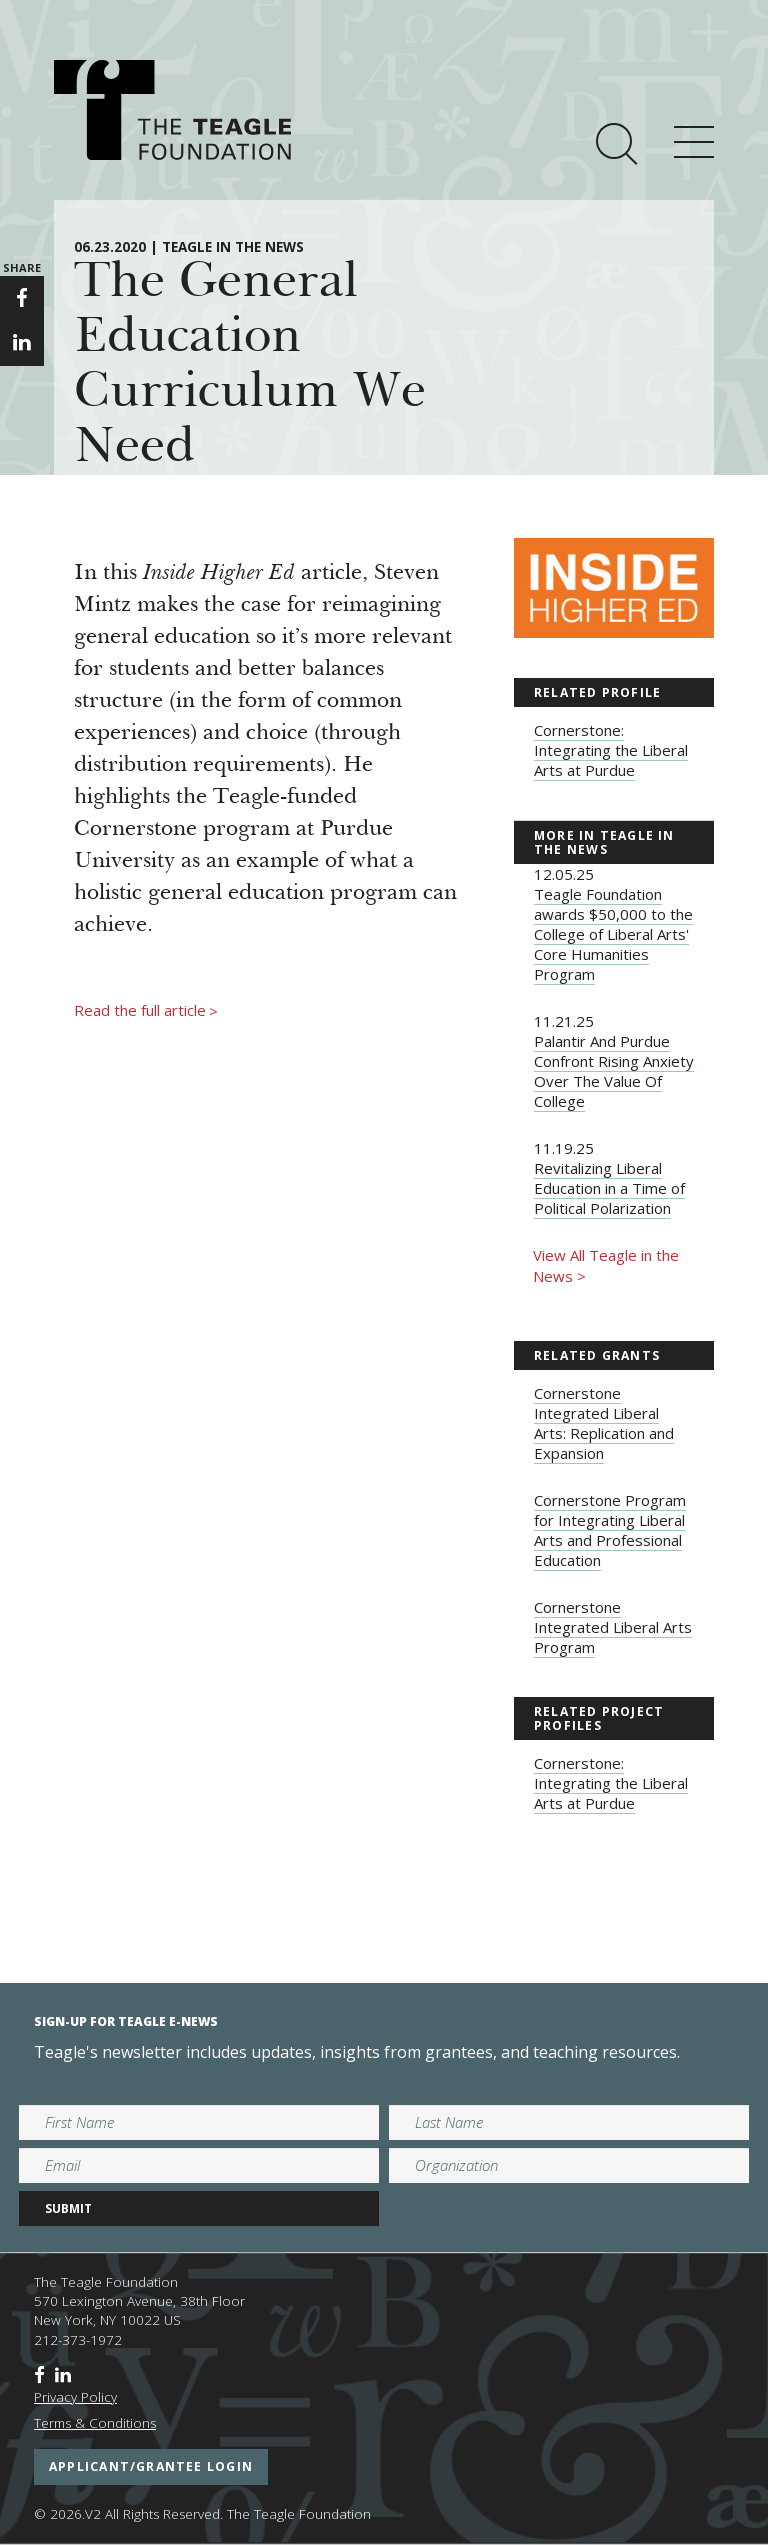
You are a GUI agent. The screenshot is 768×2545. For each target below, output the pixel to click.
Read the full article (146, 1011)
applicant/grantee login (151, 2466)
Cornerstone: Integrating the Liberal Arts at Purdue (611, 750)
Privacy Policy (75, 2397)
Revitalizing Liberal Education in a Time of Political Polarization (609, 1188)
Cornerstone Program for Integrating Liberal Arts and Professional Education (610, 1530)
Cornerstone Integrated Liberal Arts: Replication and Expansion (604, 1423)
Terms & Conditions (95, 2423)
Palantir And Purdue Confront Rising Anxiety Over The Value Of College (614, 1071)
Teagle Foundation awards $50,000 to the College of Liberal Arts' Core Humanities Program (613, 934)
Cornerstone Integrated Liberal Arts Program (613, 1627)
